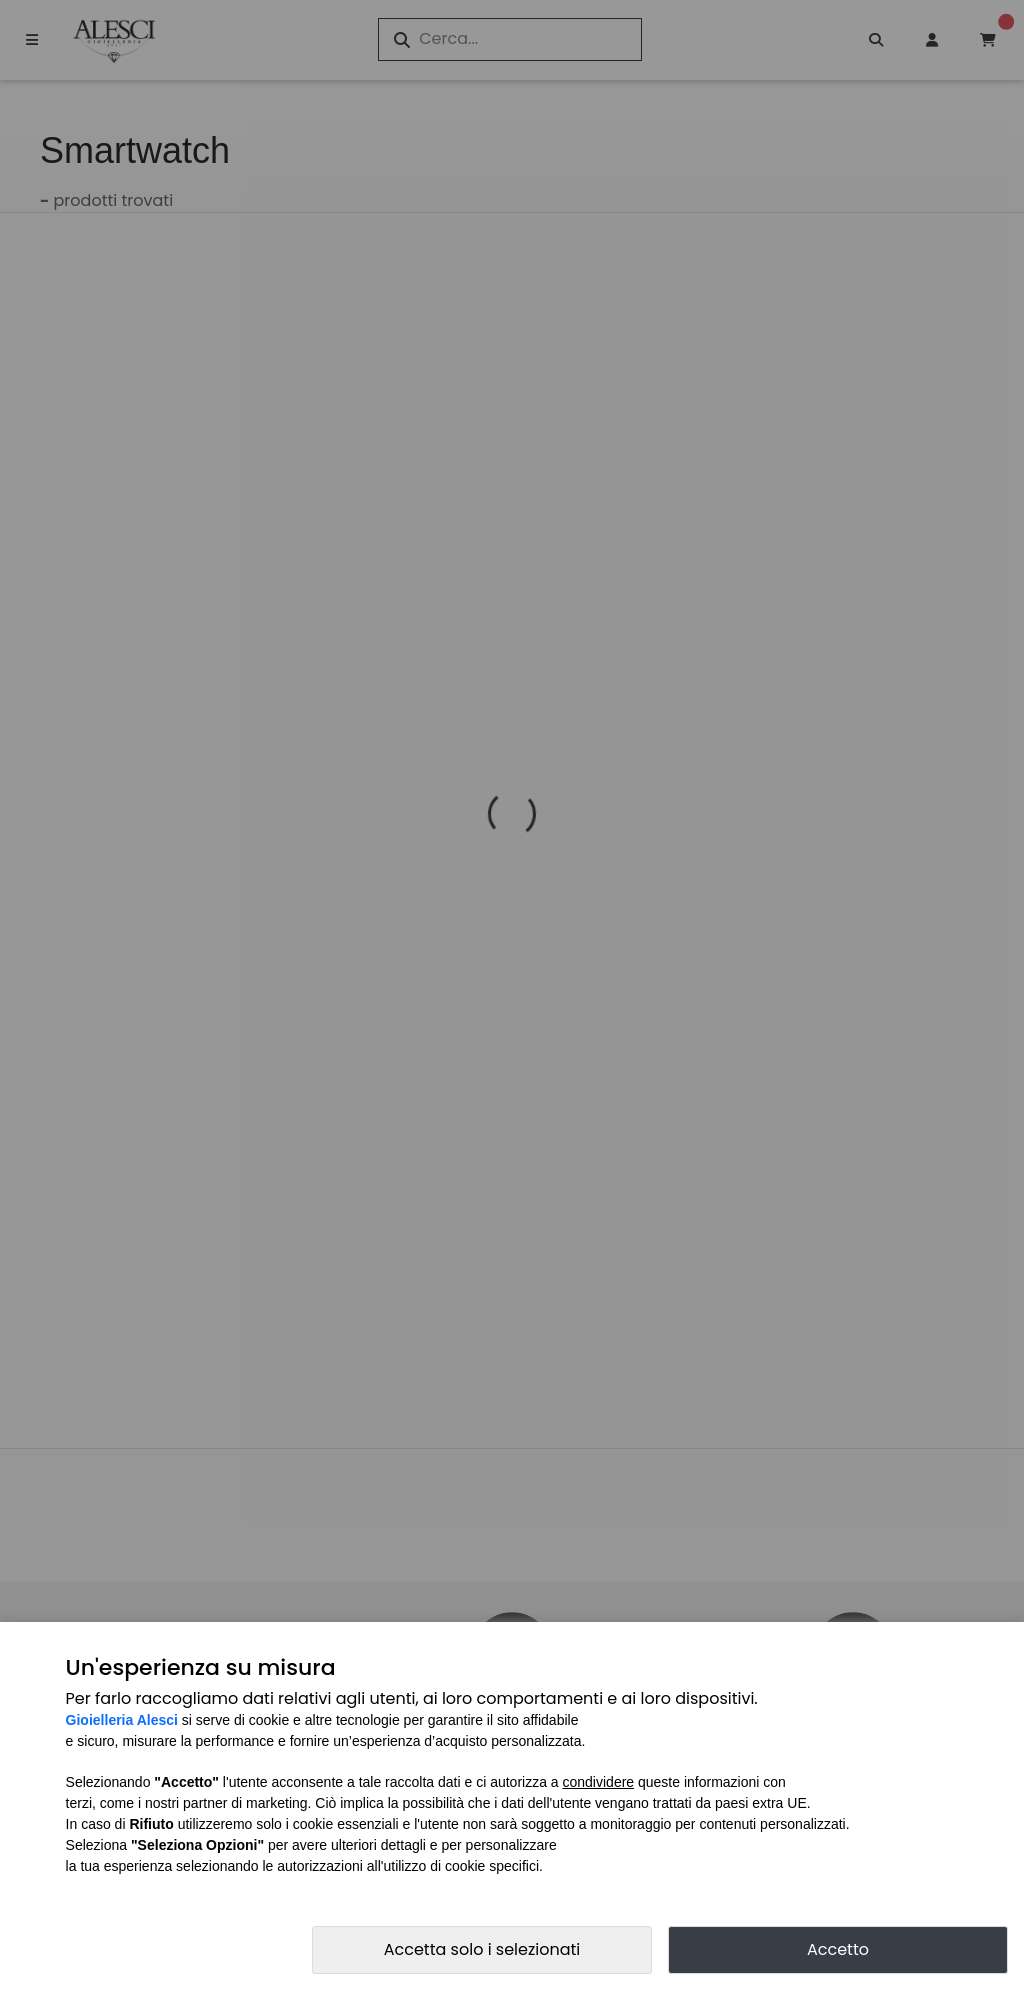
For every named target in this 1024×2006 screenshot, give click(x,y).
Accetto (838, 1949)
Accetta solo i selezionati (482, 1949)
